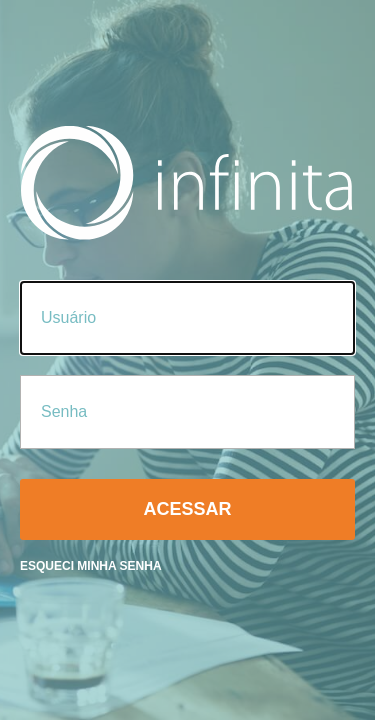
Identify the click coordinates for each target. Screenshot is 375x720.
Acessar (187, 509)
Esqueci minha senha (91, 566)
